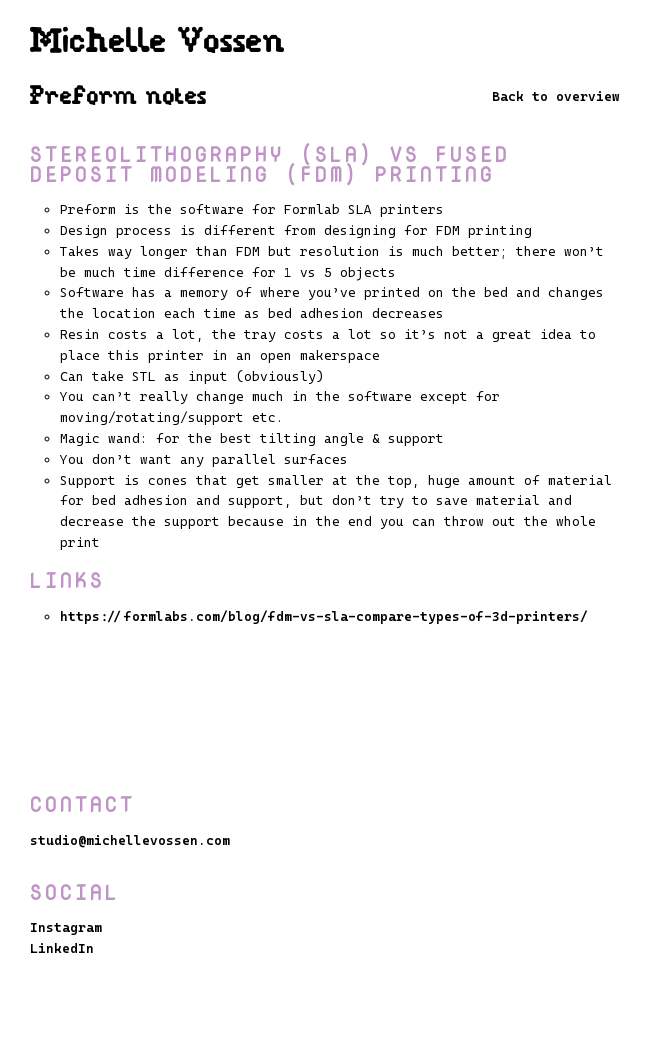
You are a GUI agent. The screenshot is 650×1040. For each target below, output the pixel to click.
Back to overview (556, 96)
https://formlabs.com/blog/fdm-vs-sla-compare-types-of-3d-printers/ (324, 616)
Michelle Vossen (158, 43)
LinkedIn (62, 948)
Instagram (66, 927)
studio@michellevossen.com (130, 840)
